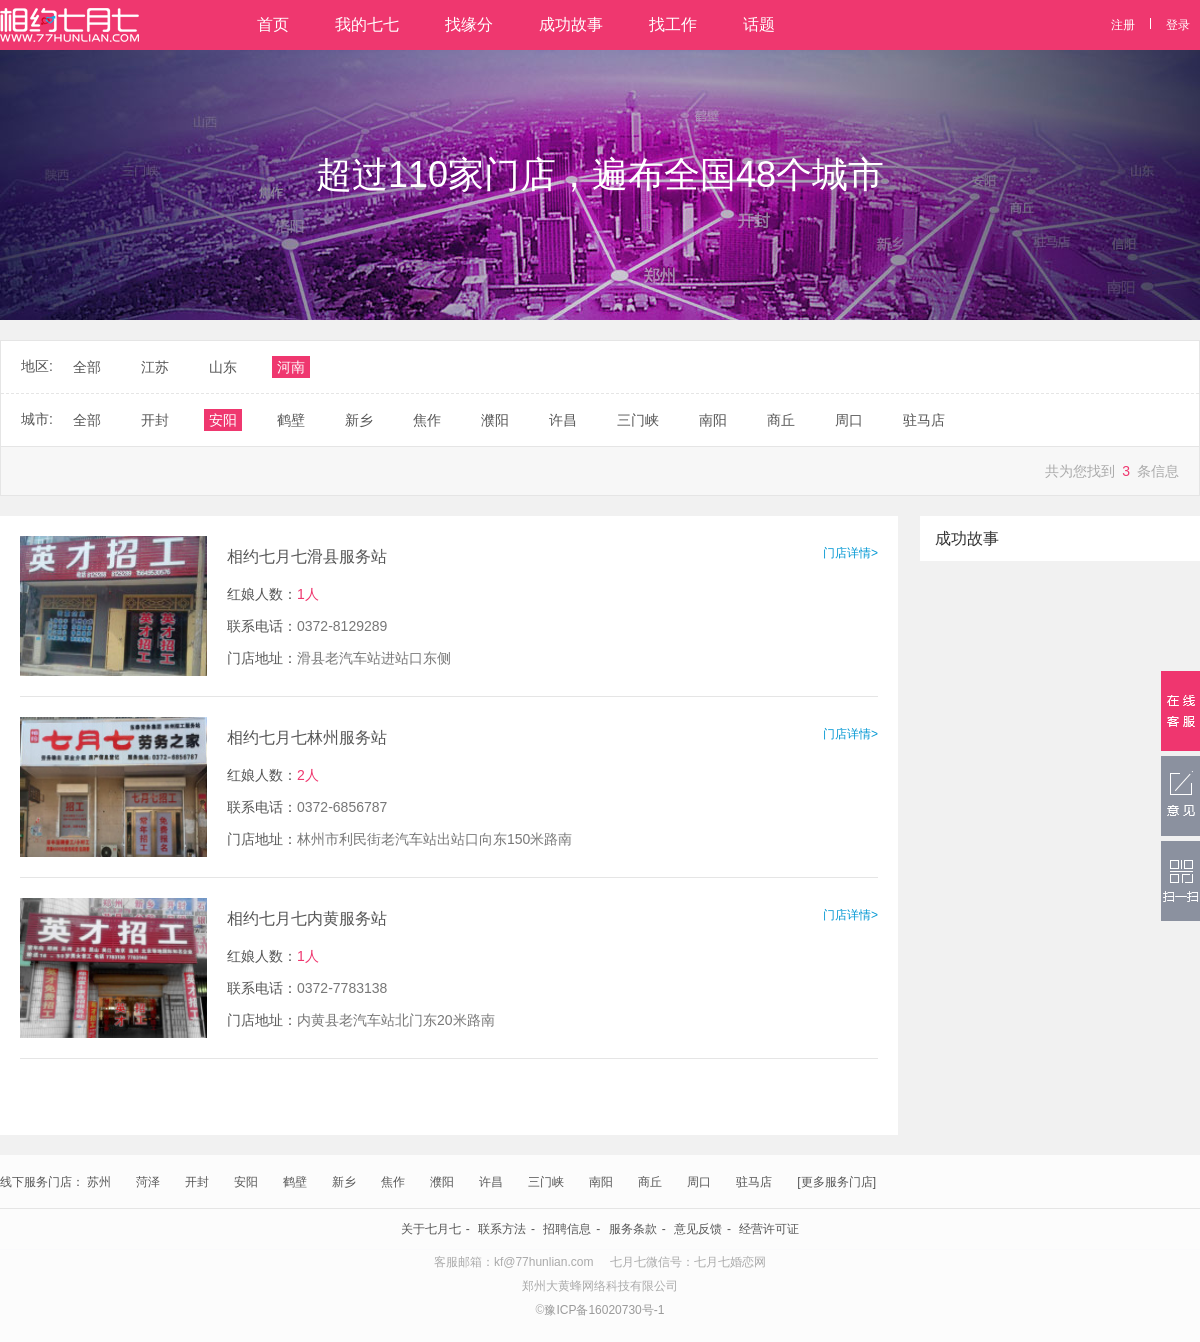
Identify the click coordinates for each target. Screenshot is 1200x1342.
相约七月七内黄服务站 (307, 918)
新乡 (344, 1182)
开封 (197, 1182)
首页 (273, 24)
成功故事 (571, 24)
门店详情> (850, 553)
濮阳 (442, 1182)
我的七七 (367, 24)
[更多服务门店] (836, 1182)
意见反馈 (698, 1229)
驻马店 (754, 1182)
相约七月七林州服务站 (307, 737)
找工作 (673, 24)
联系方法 (502, 1229)
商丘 (650, 1182)
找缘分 (469, 24)
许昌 (491, 1182)
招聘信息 (567, 1229)
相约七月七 (69, 25)
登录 (1178, 25)
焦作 (393, 1182)
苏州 (99, 1182)
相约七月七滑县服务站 (307, 556)
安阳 (246, 1182)
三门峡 (546, 1182)
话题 (759, 24)
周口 (699, 1182)
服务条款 (633, 1229)
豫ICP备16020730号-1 (604, 1310)
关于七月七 (431, 1229)
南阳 (601, 1182)
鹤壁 (295, 1182)
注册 (1123, 25)
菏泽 (148, 1182)
